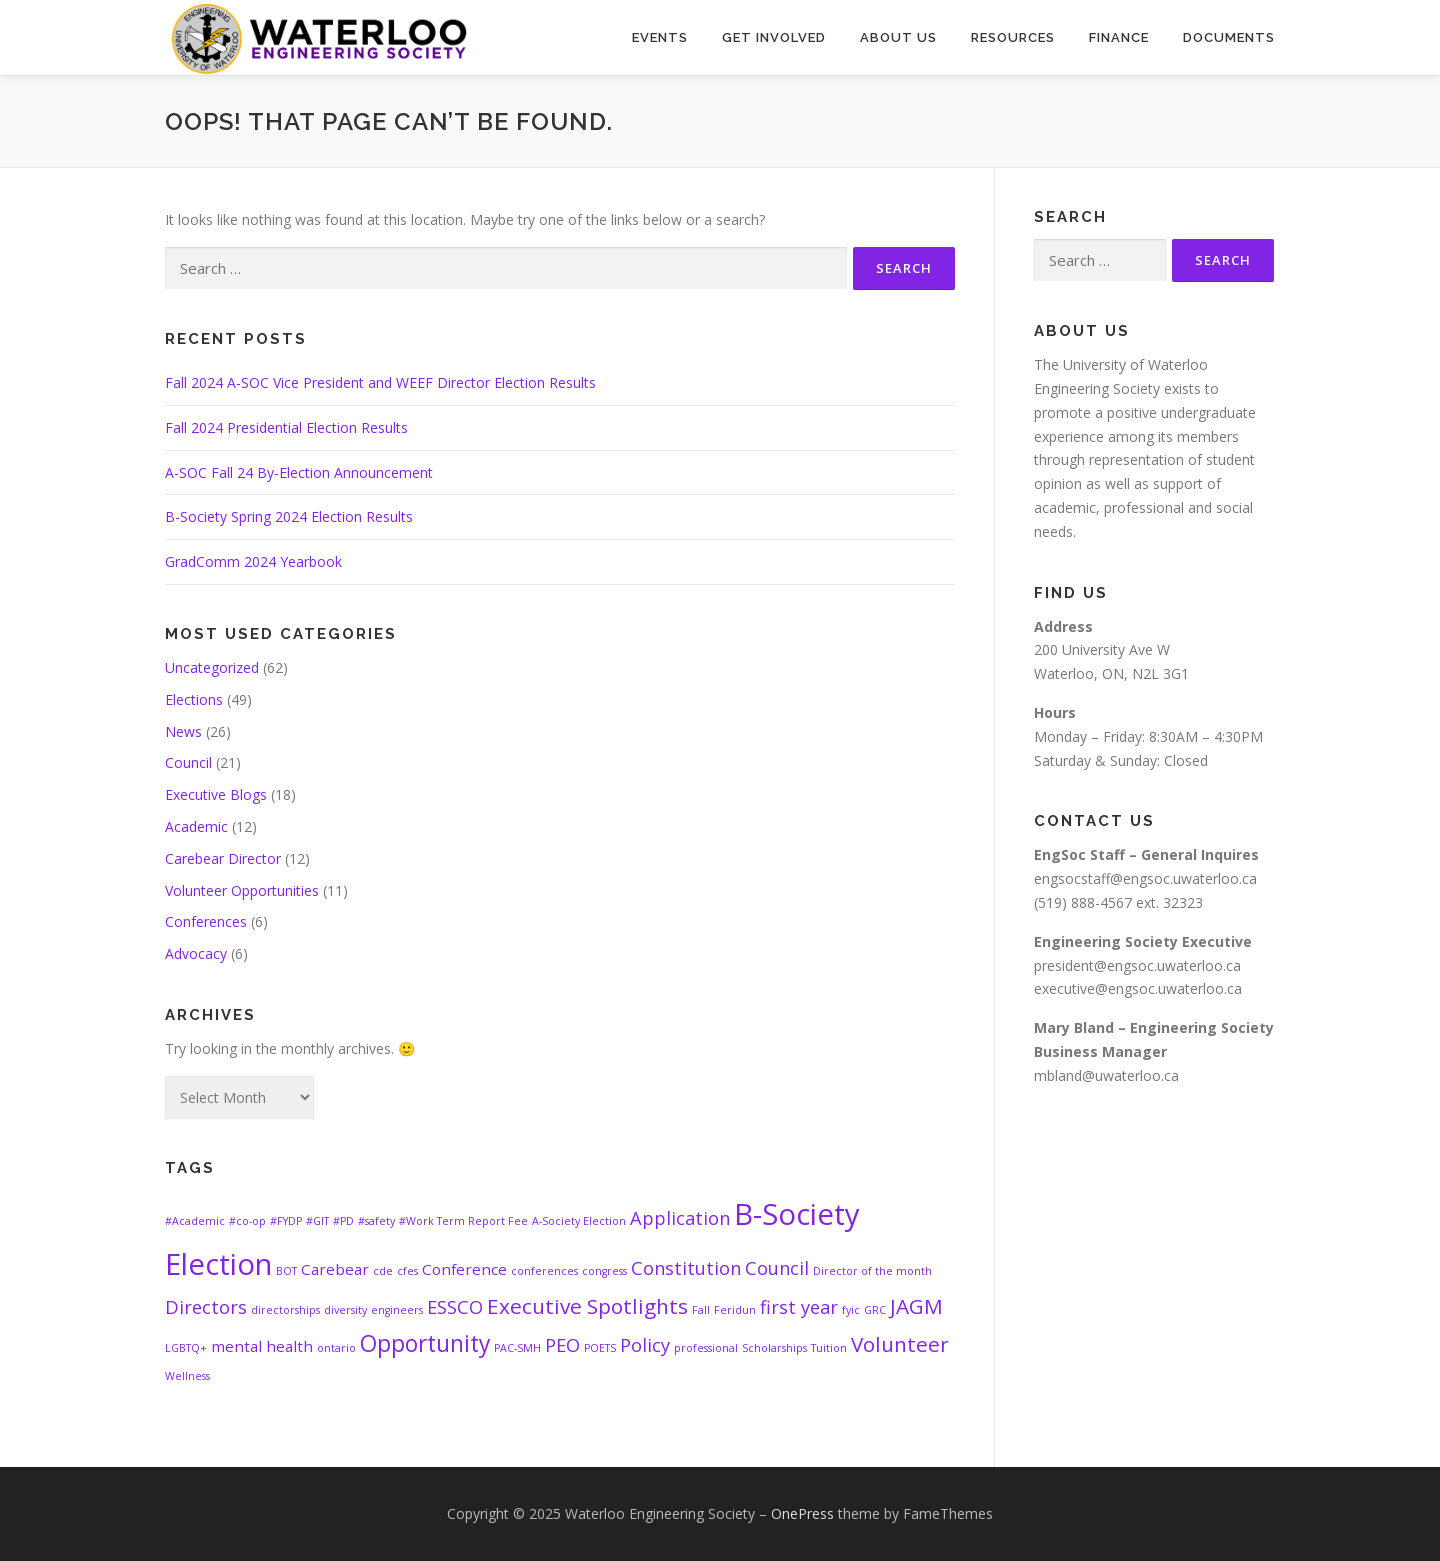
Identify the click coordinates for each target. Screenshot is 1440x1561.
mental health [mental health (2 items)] (262, 1346)
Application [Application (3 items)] (680, 1218)
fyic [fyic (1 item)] (851, 1310)
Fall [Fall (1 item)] (701, 1310)
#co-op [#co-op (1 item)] (247, 1221)
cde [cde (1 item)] (383, 1271)
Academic (196, 826)
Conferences (206, 921)
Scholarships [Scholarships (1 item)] (774, 1348)
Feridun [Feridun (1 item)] (735, 1310)
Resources (1013, 37)
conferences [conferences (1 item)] (544, 1271)
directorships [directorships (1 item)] (285, 1310)
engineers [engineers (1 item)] (397, 1310)
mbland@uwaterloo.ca (1106, 1075)
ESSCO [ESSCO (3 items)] (455, 1307)
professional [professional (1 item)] (706, 1348)
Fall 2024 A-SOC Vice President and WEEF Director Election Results (380, 382)
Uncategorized (212, 667)
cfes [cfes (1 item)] (407, 1271)
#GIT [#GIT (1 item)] (317, 1221)
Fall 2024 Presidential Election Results (286, 427)
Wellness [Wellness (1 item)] (187, 1376)
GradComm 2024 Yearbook (253, 561)
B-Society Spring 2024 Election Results (289, 516)
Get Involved (774, 37)
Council (188, 762)
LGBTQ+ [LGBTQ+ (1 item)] (186, 1348)
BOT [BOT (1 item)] (286, 1271)
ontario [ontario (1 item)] (336, 1348)
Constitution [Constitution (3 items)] (686, 1268)
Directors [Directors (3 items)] (206, 1307)
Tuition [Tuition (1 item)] (829, 1348)
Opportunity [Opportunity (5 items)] (425, 1343)
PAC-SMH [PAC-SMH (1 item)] (517, 1348)
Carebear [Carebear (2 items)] (335, 1269)
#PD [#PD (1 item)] (343, 1221)
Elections (194, 699)
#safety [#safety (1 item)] (376, 1221)
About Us (898, 37)
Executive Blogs (216, 794)
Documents (1229, 37)
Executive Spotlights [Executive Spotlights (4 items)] (587, 1306)
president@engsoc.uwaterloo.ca (1137, 965)
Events (660, 37)
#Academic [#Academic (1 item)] (195, 1221)
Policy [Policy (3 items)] (645, 1345)
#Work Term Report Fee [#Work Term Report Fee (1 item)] (463, 1221)
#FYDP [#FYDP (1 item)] (286, 1221)
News (183, 731)
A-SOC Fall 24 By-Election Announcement (299, 472)
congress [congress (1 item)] (604, 1271)
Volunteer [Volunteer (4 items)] (900, 1344)
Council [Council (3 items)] (777, 1268)
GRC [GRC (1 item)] (875, 1310)
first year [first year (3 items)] (799, 1307)
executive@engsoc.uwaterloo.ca (1138, 988)
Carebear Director (223, 858)
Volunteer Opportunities (242, 890)
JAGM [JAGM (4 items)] (916, 1306)
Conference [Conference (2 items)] (464, 1269)
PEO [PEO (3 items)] (562, 1345)
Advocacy (196, 953)
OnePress (802, 1513)
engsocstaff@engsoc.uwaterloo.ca (1145, 878)
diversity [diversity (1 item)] (345, 1310)
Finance (1119, 37)
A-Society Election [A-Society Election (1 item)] (579, 1221)
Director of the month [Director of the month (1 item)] (872, 1271)
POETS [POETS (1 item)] (600, 1348)
